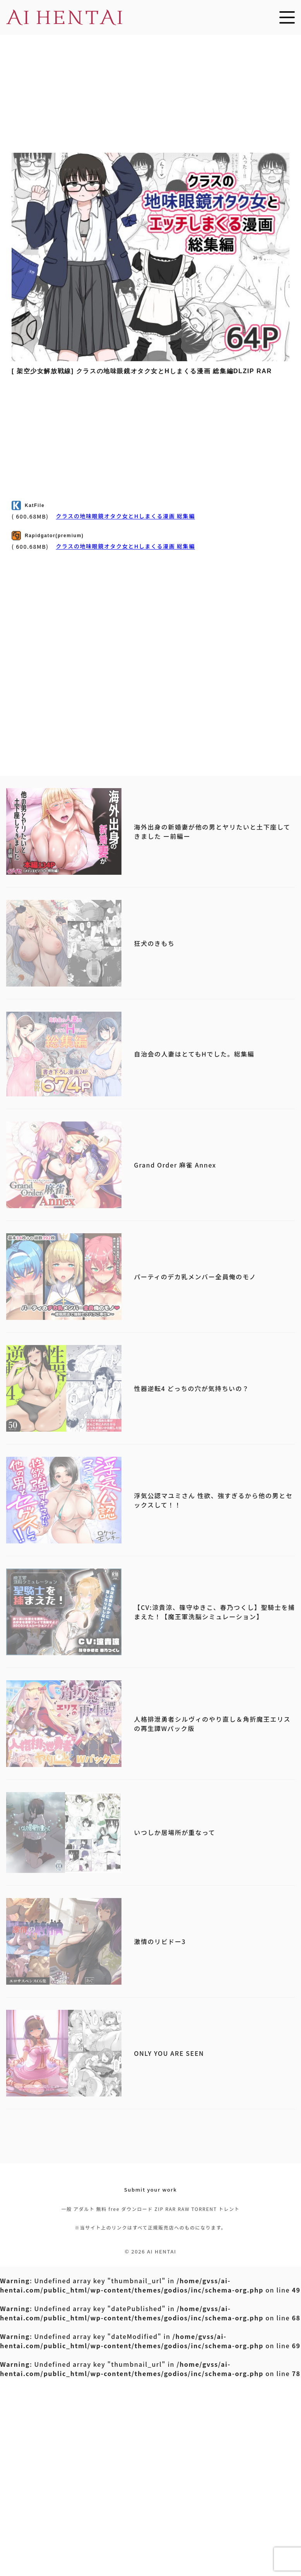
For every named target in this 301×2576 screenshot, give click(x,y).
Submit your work (150, 2189)
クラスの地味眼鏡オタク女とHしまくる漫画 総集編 (125, 516)
